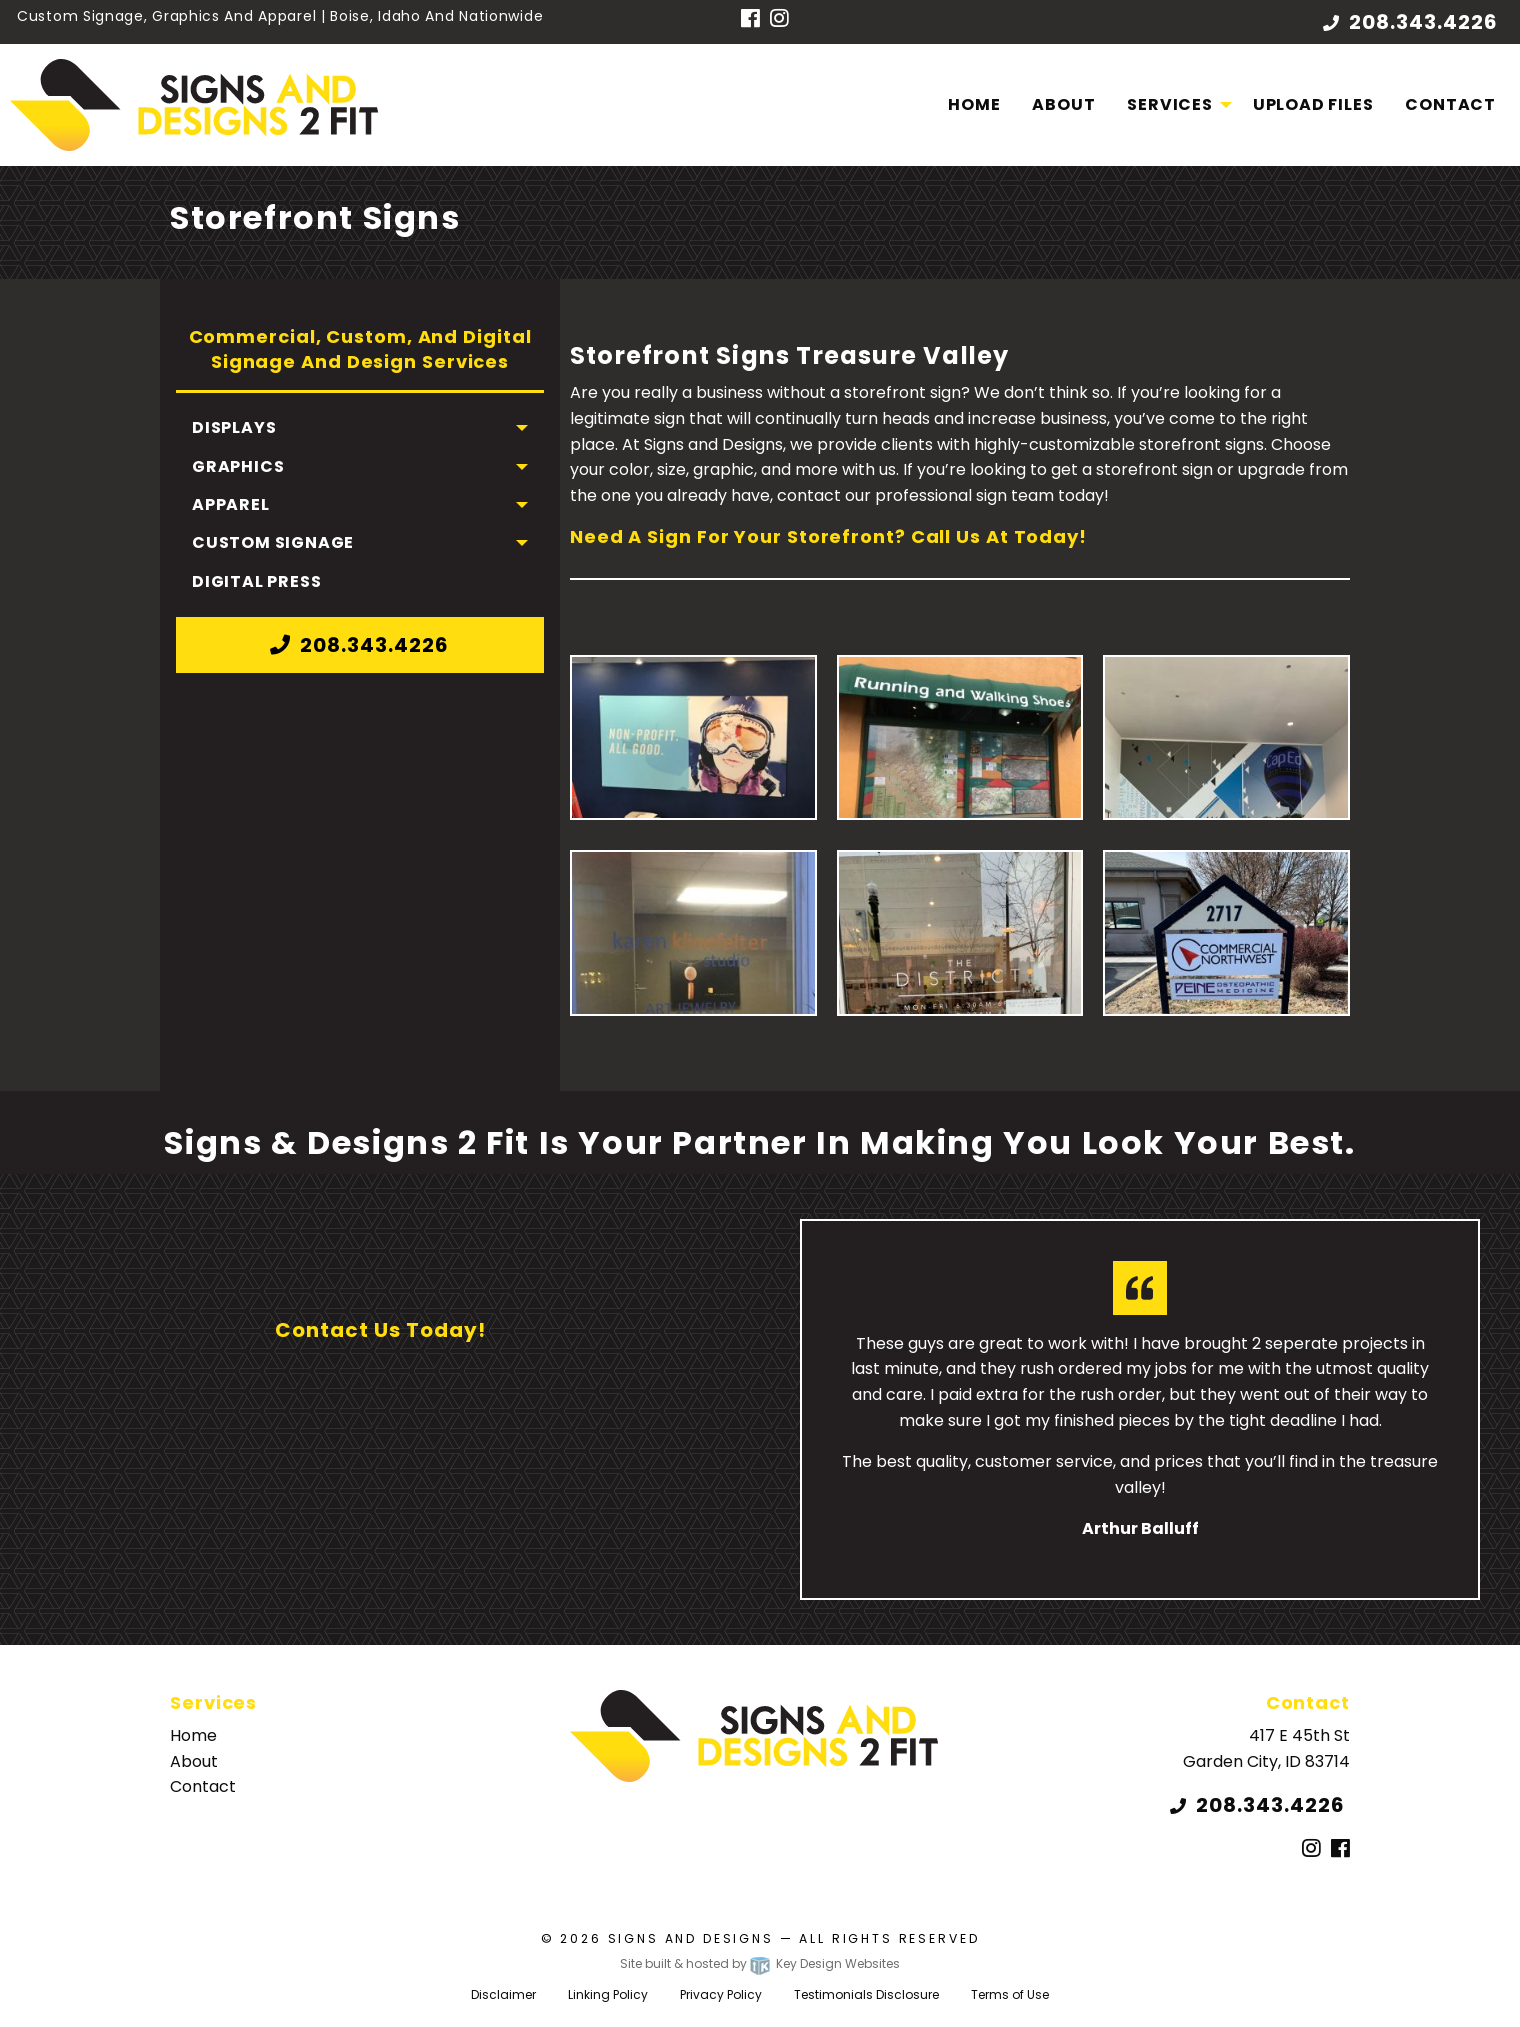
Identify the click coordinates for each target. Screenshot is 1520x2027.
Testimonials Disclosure (866, 1994)
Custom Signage (273, 542)
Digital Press (256, 581)
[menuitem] (974, 105)
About (1063, 104)
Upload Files (1313, 104)
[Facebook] (750, 19)
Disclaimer (503, 1994)
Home (974, 104)
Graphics (238, 466)
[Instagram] (779, 19)
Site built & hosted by (760, 1963)
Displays (234, 427)
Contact (1450, 104)
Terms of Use (1010, 1994)
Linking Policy (608, 1994)
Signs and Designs (691, 1938)
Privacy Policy (721, 1994)
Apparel (231, 504)
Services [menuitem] (1169, 104)
